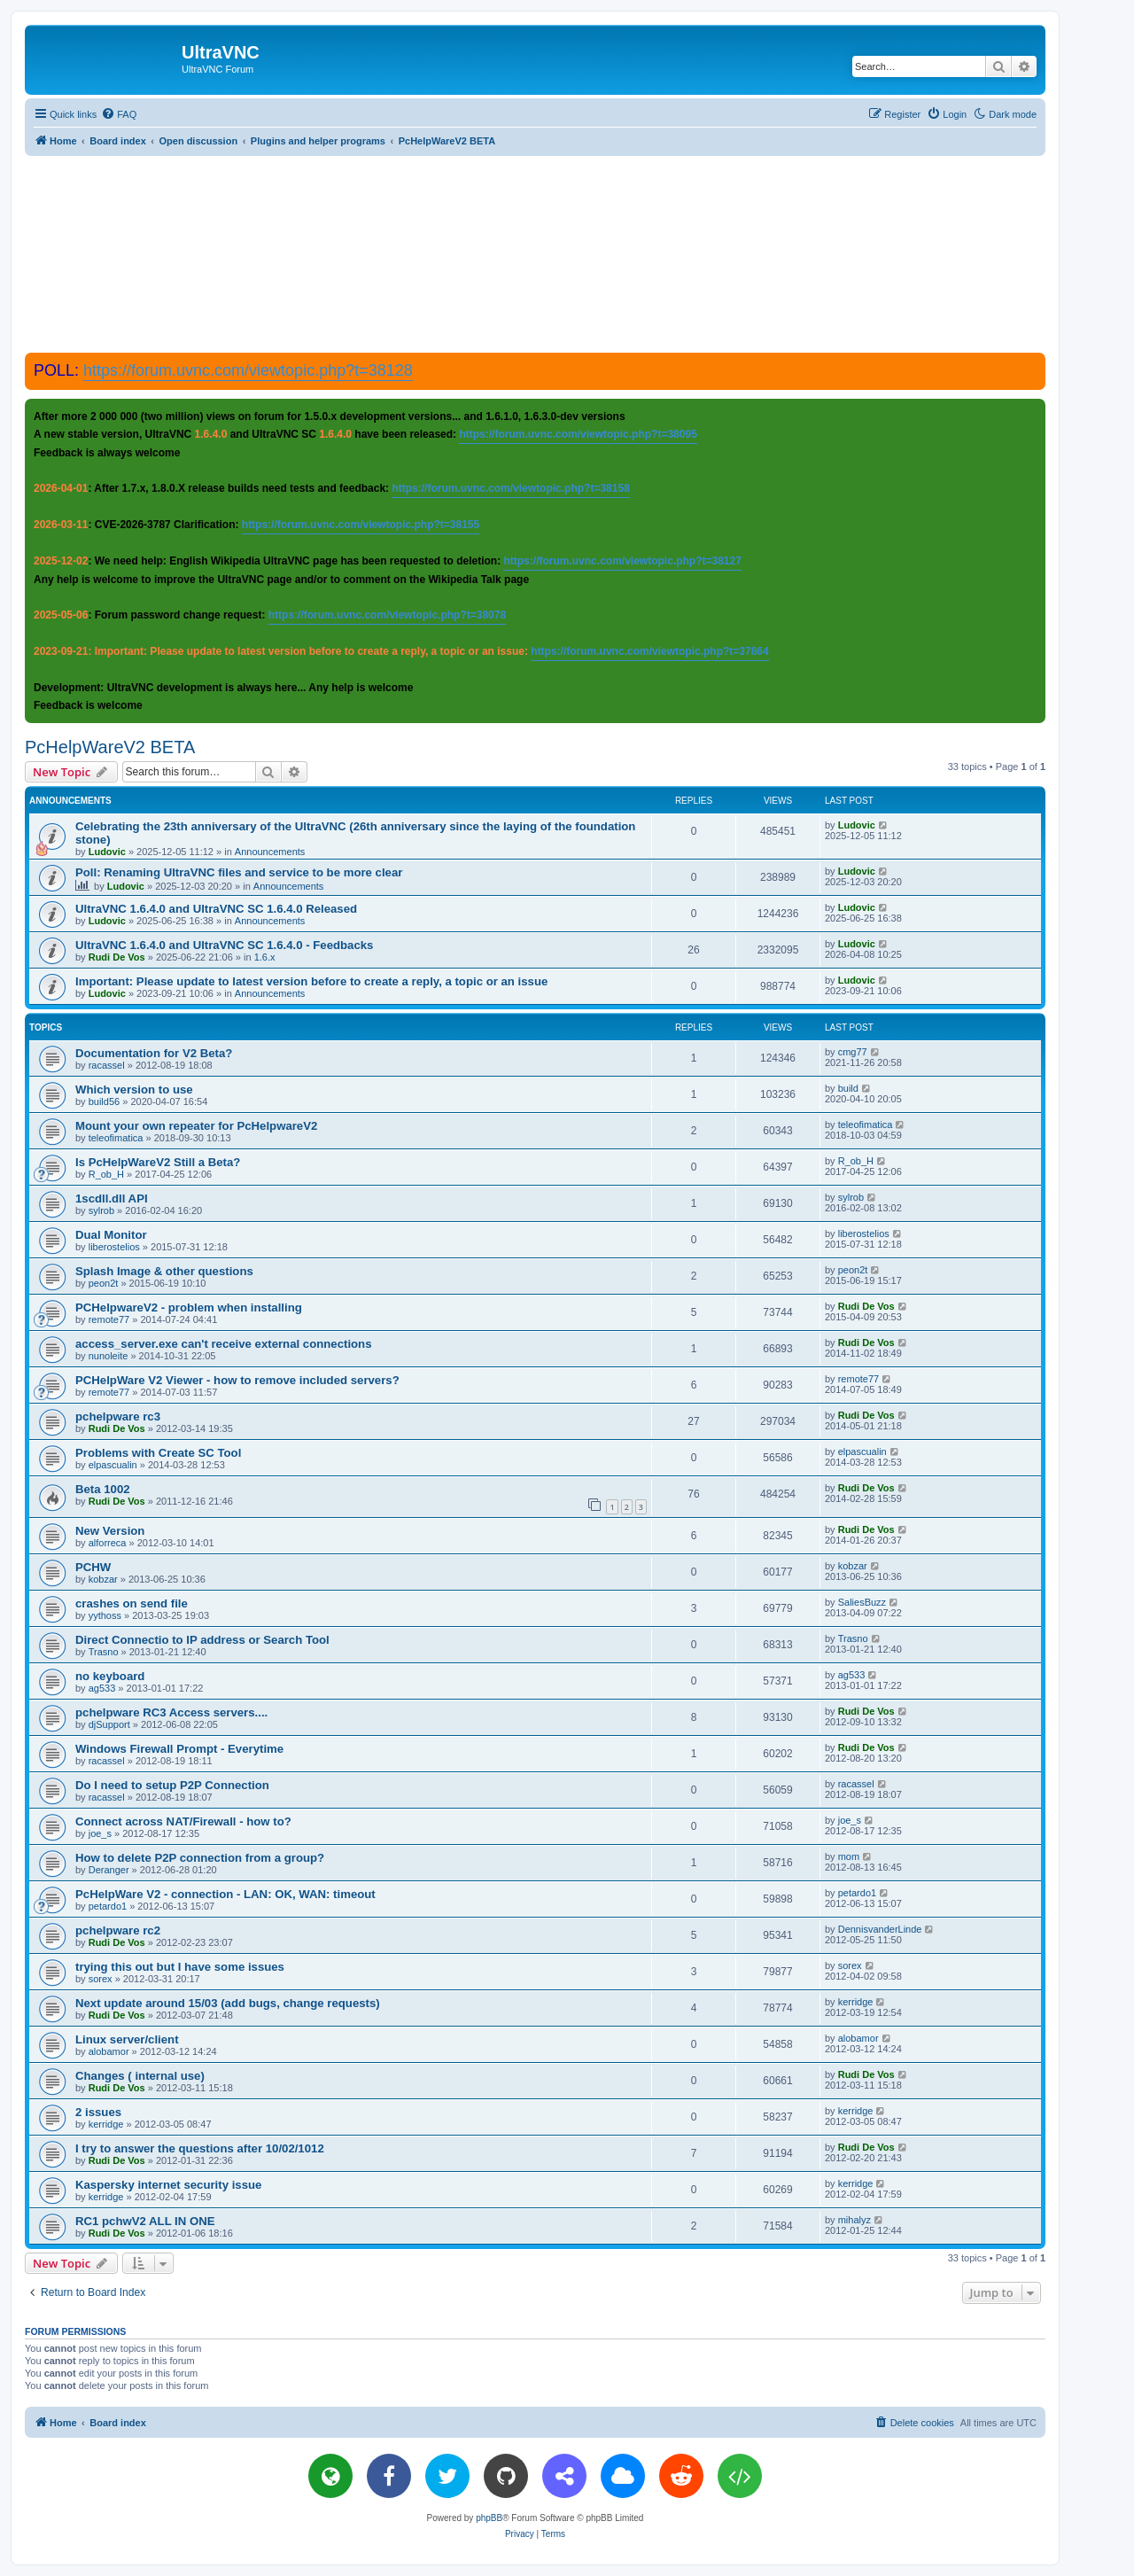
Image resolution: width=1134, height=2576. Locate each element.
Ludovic (107, 851)
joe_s (100, 1833)
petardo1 (108, 1906)
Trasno (104, 1651)
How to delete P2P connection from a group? (199, 1857)
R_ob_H (106, 1174)
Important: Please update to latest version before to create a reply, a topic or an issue (311, 981)
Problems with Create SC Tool (158, 1452)
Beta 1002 (102, 1489)
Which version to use (134, 1089)
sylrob (101, 1210)
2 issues (98, 2112)
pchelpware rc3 (117, 1416)
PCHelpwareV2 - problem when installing (188, 1307)
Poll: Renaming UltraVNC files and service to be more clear (238, 872)
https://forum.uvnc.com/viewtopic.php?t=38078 (387, 615)
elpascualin (113, 1464)
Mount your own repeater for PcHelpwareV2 (196, 1125)
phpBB (489, 2518)
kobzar (103, 1579)
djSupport (109, 1724)
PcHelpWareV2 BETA (110, 747)
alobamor (109, 2051)
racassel (107, 1065)
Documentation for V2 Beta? (153, 1053)
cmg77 (852, 1052)
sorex (101, 1978)
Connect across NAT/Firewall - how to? (183, 1821)
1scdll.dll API (111, 1198)
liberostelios (114, 1246)
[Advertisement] (535, 253)
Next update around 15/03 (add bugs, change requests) (227, 2003)
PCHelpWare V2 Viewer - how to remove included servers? (237, 1380)
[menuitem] (118, 114)
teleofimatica (116, 1137)
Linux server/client (127, 2039)
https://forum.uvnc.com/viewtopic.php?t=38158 (510, 488)
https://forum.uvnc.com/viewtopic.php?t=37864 (649, 651)
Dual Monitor (111, 1234)
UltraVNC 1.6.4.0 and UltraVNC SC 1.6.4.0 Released (216, 908)
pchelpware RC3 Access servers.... (171, 1712)
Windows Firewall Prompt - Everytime (179, 1748)
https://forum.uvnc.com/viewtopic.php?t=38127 (622, 561)
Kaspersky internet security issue (168, 2184)
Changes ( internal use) (140, 2075)
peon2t (104, 1283)
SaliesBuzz (862, 1602)
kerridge (856, 2001)
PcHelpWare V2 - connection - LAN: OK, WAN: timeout (225, 1894)
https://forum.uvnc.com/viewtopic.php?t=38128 (248, 370)
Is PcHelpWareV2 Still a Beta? (157, 1162)
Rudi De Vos (117, 957)
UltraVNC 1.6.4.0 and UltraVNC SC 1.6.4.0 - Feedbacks (224, 945)
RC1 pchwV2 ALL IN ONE (145, 2221)
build (848, 1088)
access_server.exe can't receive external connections (223, 1343)
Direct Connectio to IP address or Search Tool (202, 1639)
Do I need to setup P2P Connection (172, 1785)
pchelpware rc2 (117, 1930)
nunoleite (108, 1355)
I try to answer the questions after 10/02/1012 (199, 2148)
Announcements (270, 851)
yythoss (105, 1615)
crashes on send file (131, 1603)
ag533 (102, 1688)
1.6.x (265, 957)
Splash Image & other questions (164, 1271)
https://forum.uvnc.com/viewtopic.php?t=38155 (360, 524)
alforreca (108, 1542)
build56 (104, 1101)
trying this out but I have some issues (179, 1966)
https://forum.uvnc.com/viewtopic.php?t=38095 (577, 434)
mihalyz (854, 2219)
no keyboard (109, 1676)
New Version (109, 1530)
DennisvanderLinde (880, 1929)
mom (848, 1856)
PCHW (93, 1567)
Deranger (109, 1869)
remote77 (109, 1319)
